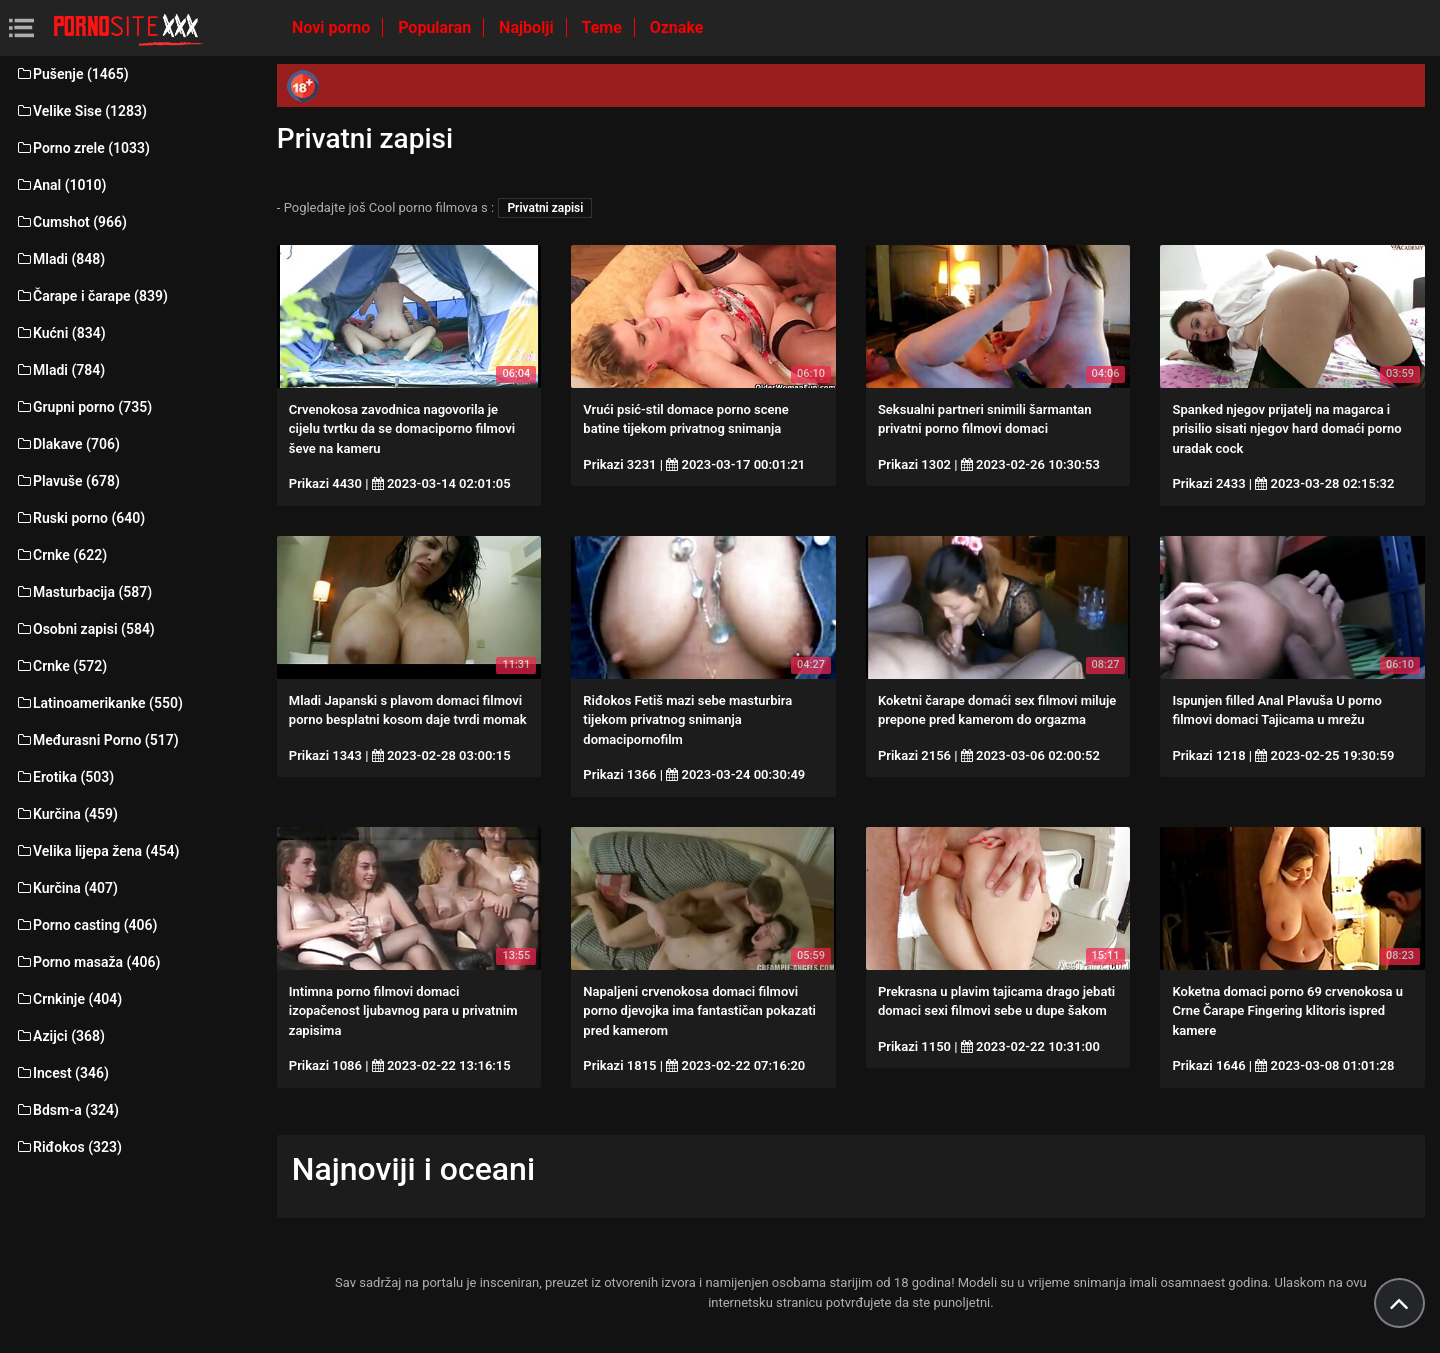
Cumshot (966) (71, 222)
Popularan (436, 27)
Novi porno (333, 27)
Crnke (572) (61, 666)
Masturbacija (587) (83, 592)
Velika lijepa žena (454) (97, 851)
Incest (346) (62, 1073)
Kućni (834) (60, 333)
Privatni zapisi (545, 208)
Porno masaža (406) (87, 962)
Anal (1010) (60, 185)
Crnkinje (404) (68, 999)
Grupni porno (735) (83, 407)
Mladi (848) (60, 259)
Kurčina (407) (66, 888)
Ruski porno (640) (80, 518)
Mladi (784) (60, 370)
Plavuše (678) (67, 481)
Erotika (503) (64, 777)
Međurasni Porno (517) (97, 740)
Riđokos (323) (68, 1147)
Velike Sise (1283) (81, 111)
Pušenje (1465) (72, 74)
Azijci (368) (60, 1036)
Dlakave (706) (67, 444)
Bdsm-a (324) (67, 1110)
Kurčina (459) (66, 814)
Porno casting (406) (86, 925)
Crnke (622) (61, 555)
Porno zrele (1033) (82, 148)
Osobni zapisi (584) (85, 629)
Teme (604, 27)
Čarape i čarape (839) (91, 296)
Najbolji (528, 27)
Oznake (677, 27)
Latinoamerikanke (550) (99, 703)
